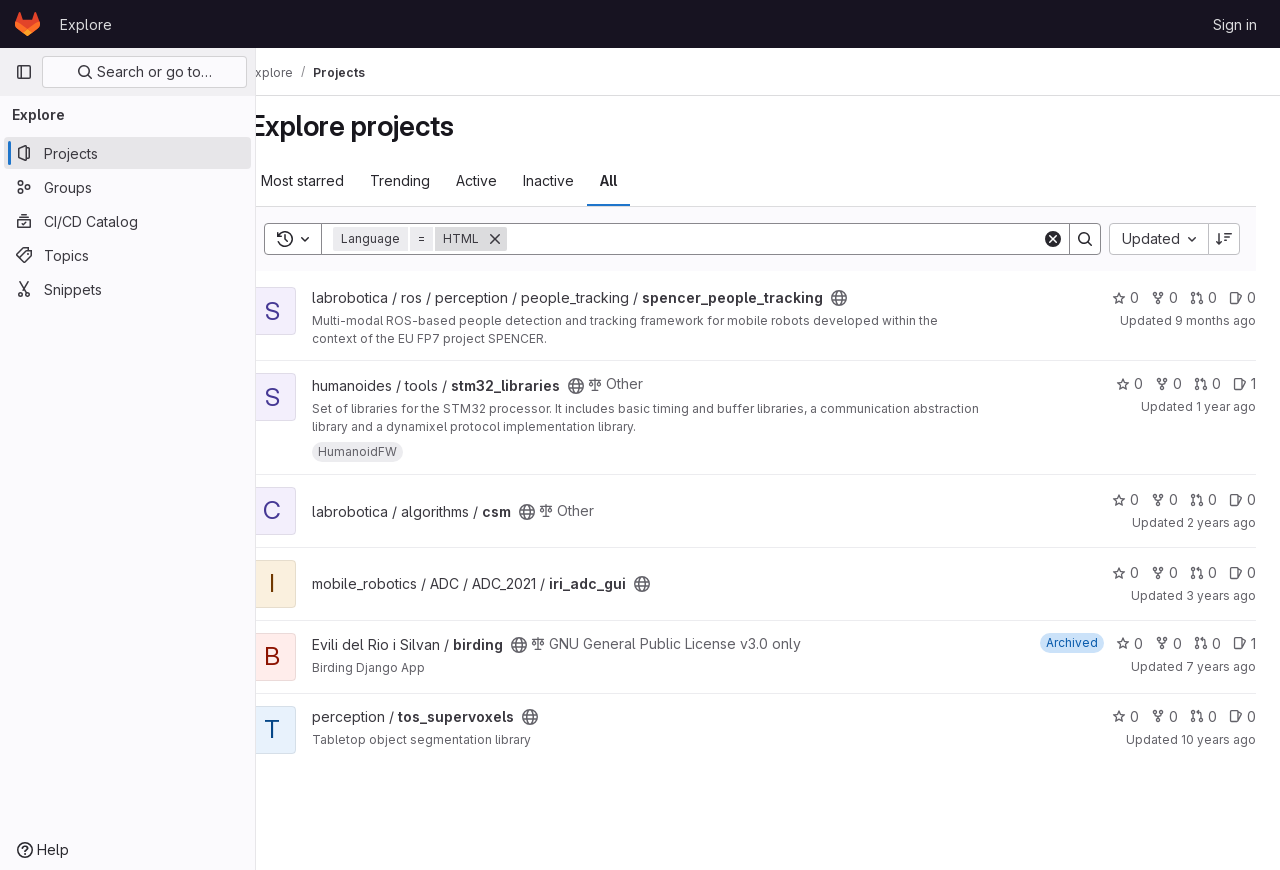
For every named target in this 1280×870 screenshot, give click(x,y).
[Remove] (527, 239)
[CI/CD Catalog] (127, 221)
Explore (86, 24)
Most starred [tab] (334, 180)
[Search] (790, 239)
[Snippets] (127, 289)
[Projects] (127, 153)
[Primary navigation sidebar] (24, 72)
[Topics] (127, 255)
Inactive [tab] (580, 180)
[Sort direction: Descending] (1224, 239)
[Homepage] (27, 24)
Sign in (1235, 24)
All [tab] (640, 180)
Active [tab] (508, 180)
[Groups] (127, 187)
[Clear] (1053, 239)
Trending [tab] (432, 180)
